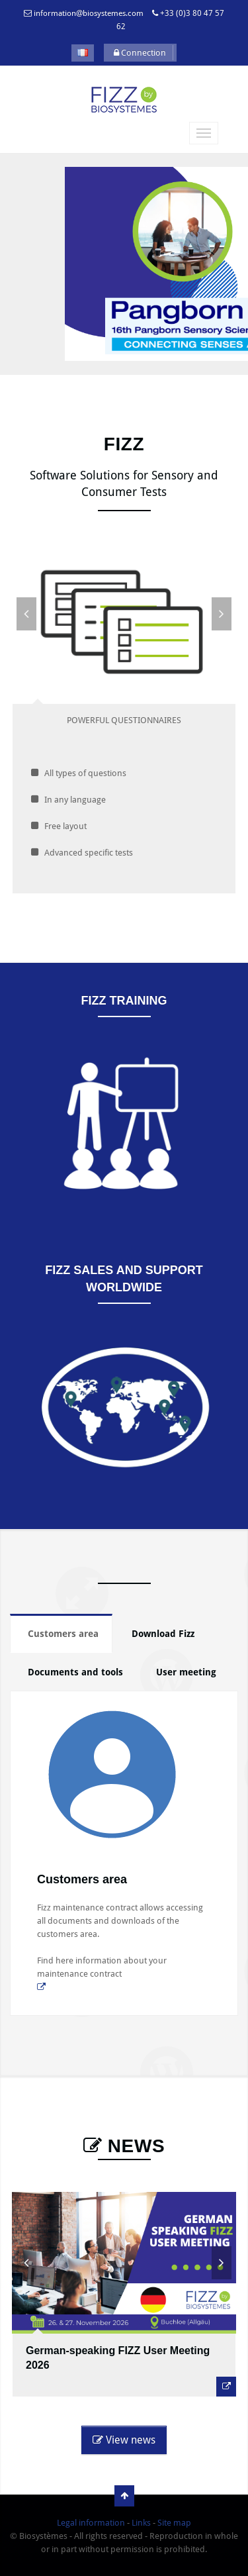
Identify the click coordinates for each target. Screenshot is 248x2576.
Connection (140, 53)
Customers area (63, 1633)
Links (141, 2523)
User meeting (186, 1672)
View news (124, 2440)
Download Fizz (163, 1633)
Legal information (91, 2523)
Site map (174, 2523)
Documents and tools (75, 1672)
